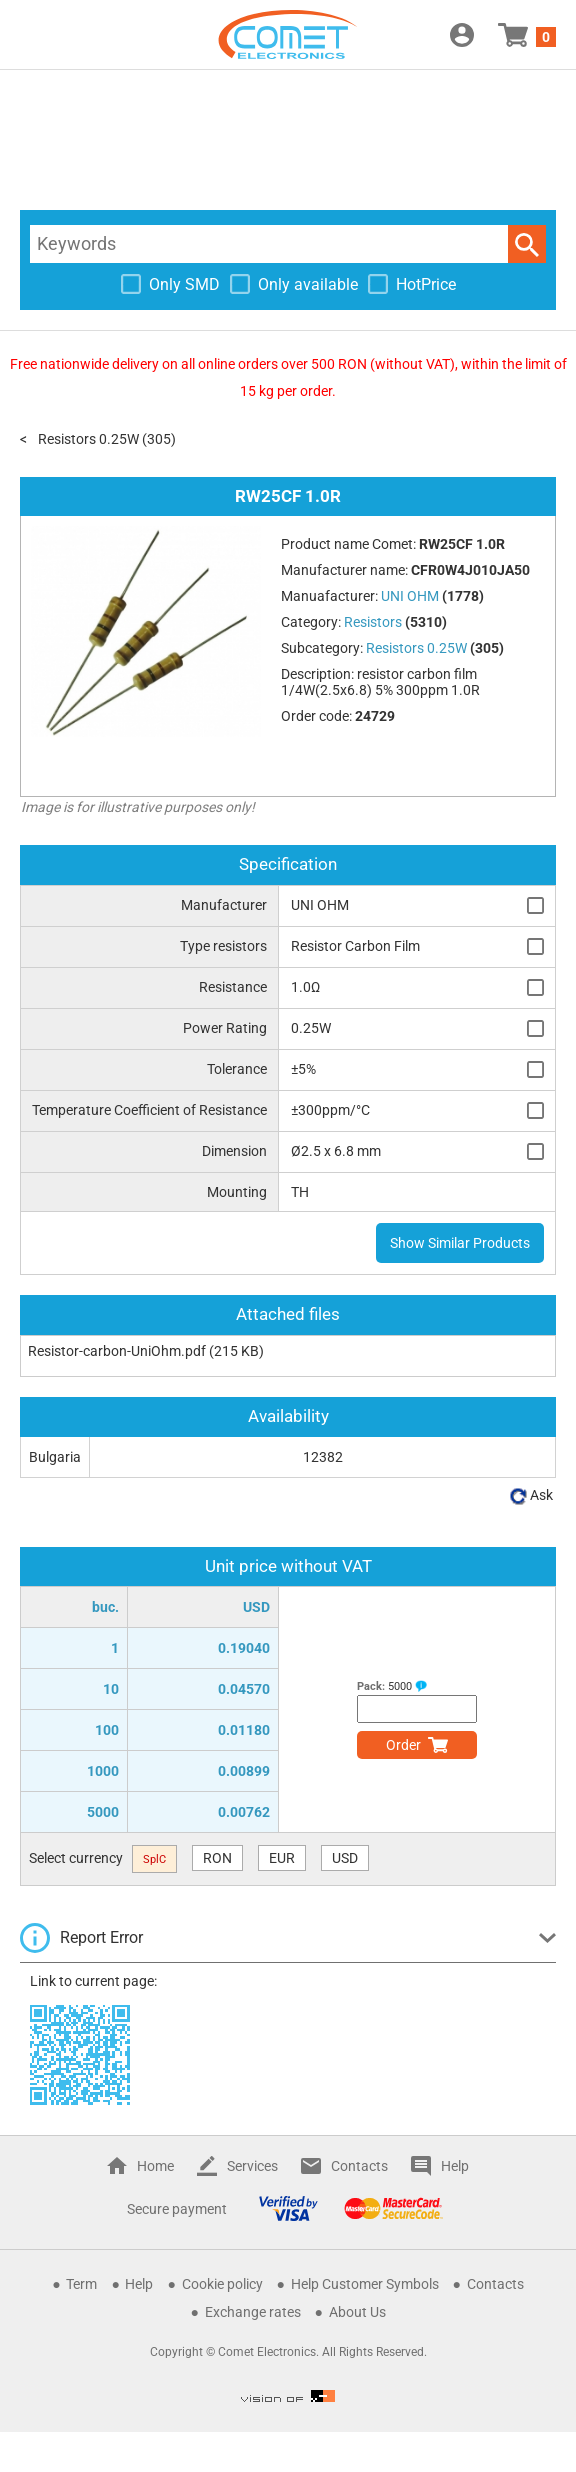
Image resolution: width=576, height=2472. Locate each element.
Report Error (101, 1937)
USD (345, 1858)
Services (252, 2166)
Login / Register (462, 35)
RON (217, 1858)
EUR (282, 1858)
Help (455, 2166)
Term (81, 2284)
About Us (357, 2312)
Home (155, 2166)
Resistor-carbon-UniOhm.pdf (117, 1351)
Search (527, 244)
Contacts (359, 2166)
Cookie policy (222, 2284)
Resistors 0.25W (88, 439)
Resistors (373, 622)
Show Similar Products (460, 1243)
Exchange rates (253, 2312)
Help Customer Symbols (365, 2284)
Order (403, 1745)
